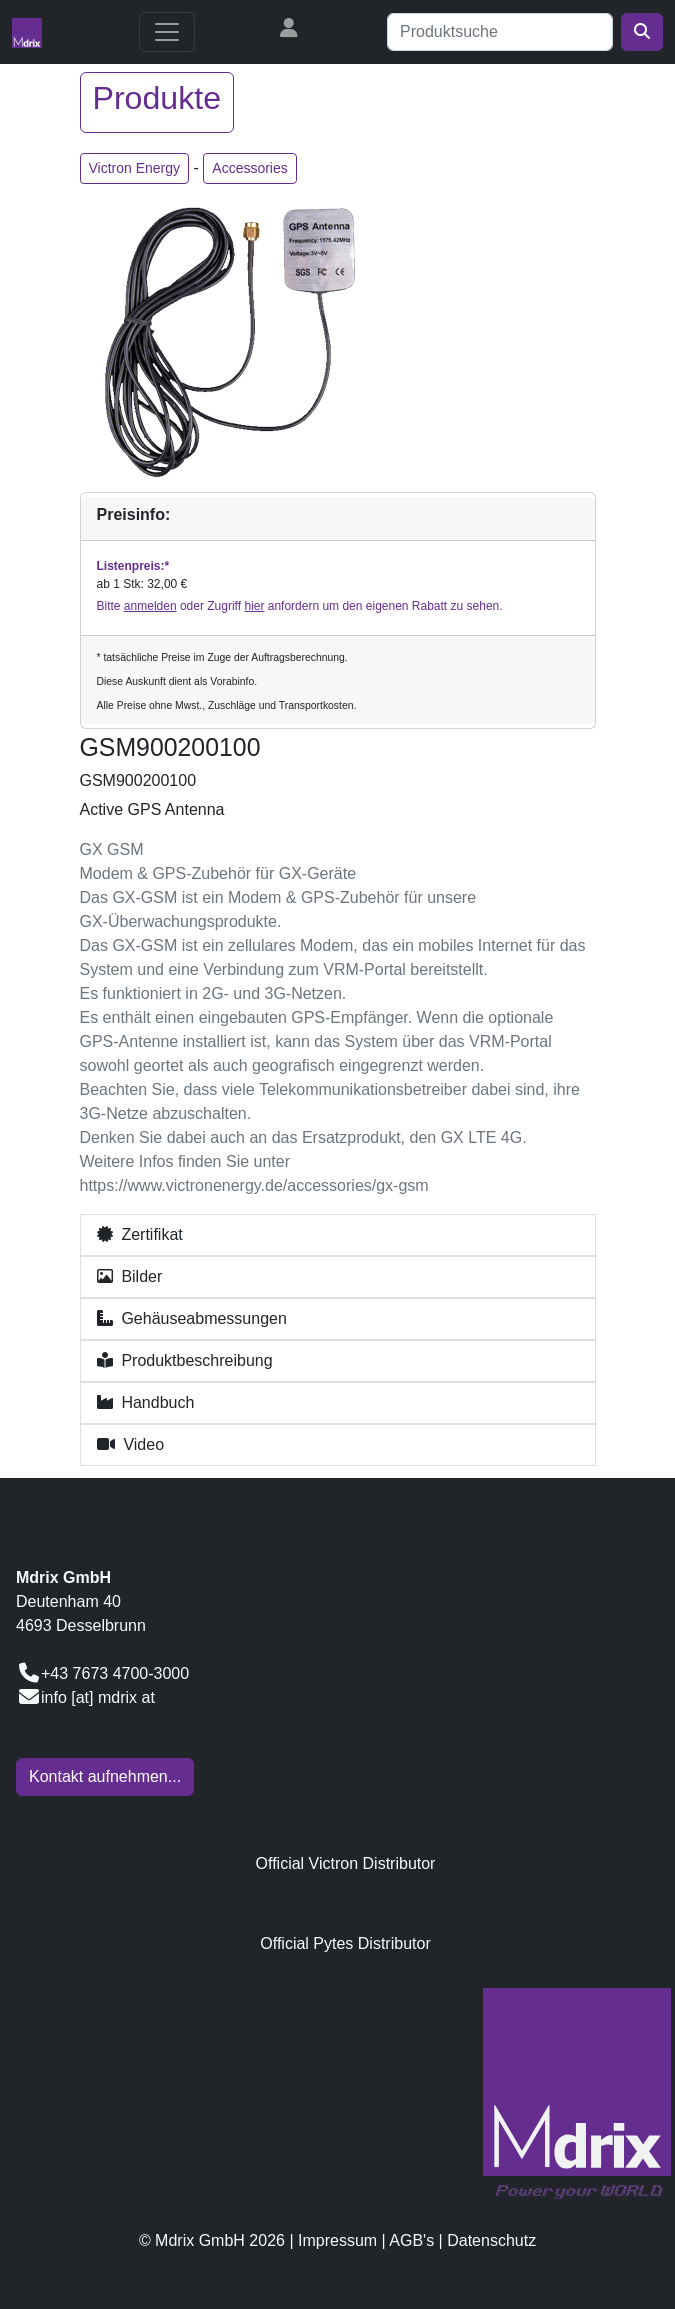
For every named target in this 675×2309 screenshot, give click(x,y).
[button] (338, 1235)
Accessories (249, 168)
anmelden (150, 606)
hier (254, 606)
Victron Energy (135, 168)
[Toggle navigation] (167, 32)
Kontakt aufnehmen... (105, 1776)
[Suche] (500, 32)
